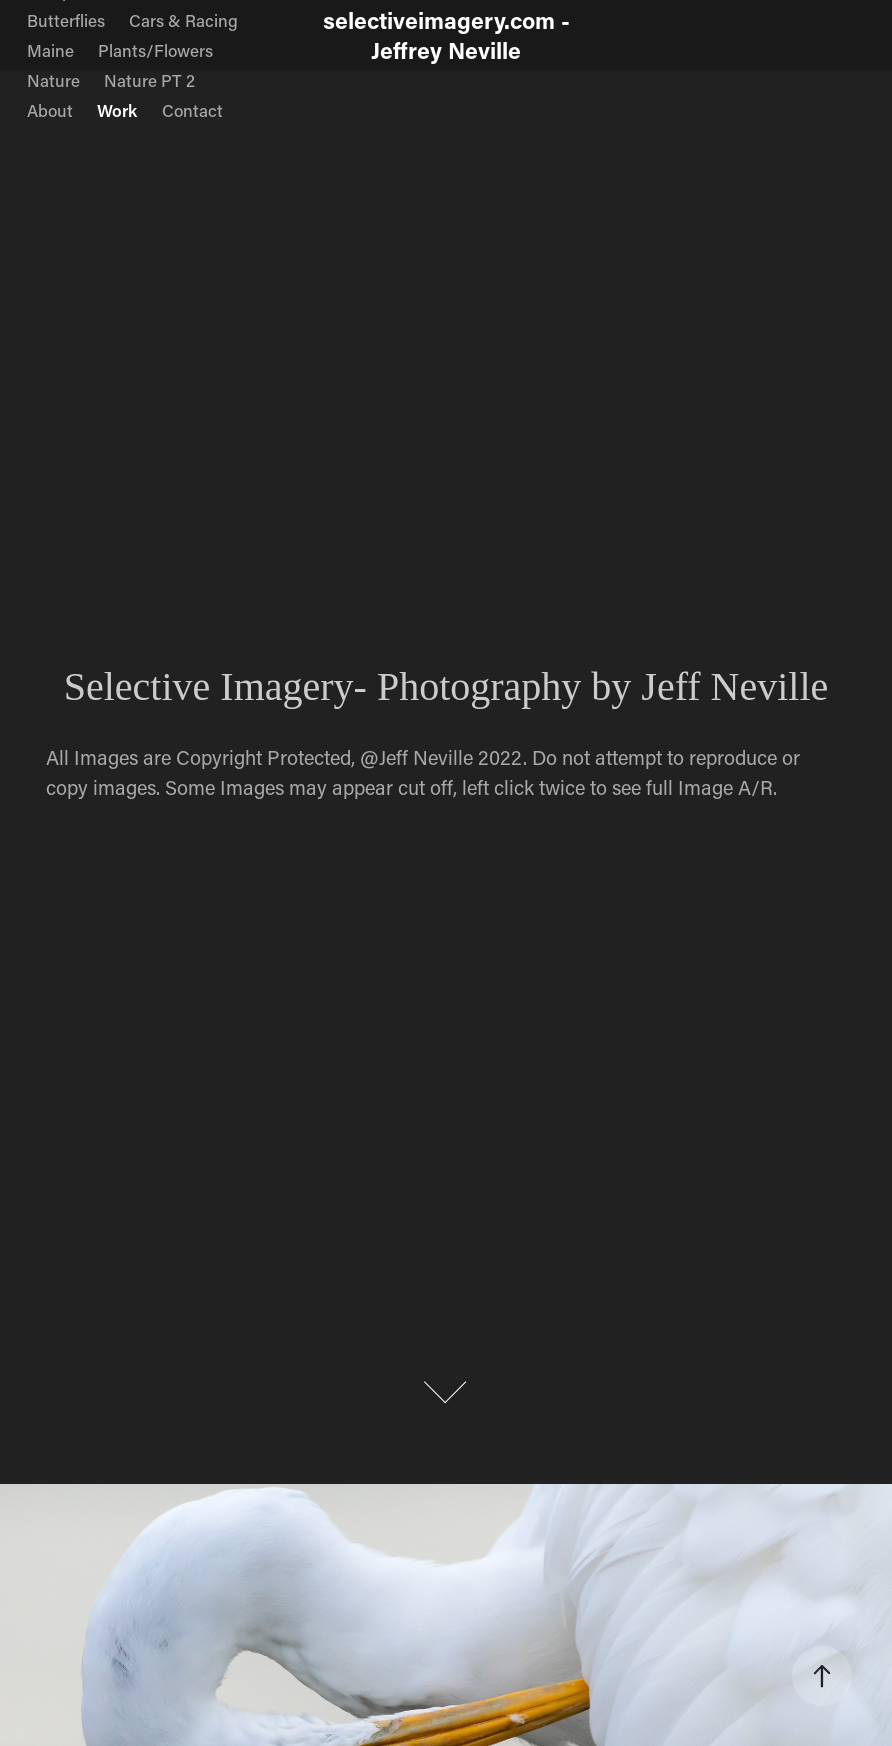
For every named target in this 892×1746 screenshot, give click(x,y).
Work (117, 110)
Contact (192, 110)
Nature (53, 80)
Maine (50, 50)
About (50, 110)
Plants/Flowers (155, 50)
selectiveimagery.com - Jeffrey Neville (449, 35)
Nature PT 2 (149, 80)
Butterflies (66, 20)
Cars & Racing (183, 20)
